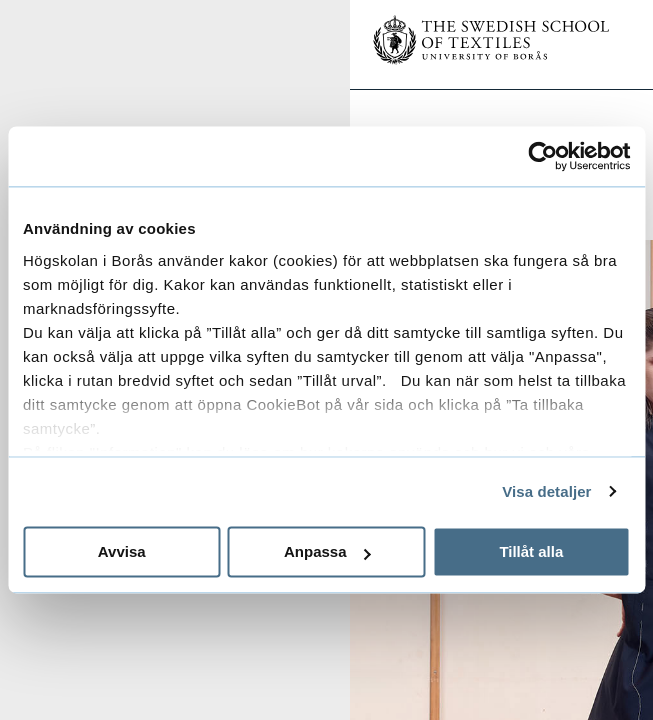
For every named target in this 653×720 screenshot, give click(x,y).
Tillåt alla (531, 551)
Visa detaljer (546, 491)
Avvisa (122, 551)
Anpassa (327, 551)
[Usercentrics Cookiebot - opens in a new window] (542, 156)
